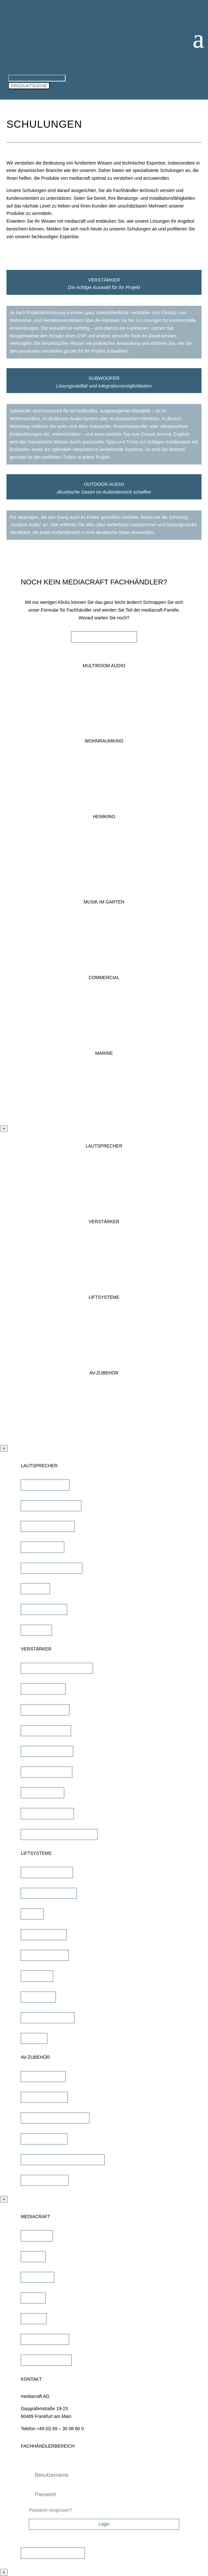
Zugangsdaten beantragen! (53, 2553)
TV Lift (32, 1913)
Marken (33, 2256)
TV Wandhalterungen (47, 1872)
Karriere (34, 2318)
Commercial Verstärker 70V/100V (59, 1834)
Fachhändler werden (46, 2360)
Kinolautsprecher (42, 1547)
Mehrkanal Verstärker (47, 1751)
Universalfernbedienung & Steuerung (63, 2159)
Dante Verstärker (42, 1792)
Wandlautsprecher (44, 1609)
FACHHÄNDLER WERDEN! (104, 636)
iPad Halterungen (43, 2076)
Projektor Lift (38, 1996)
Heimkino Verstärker (46, 1730)
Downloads (37, 2235)
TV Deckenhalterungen (49, 1893)
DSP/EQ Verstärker (45, 1709)
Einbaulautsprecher (45, 1484)
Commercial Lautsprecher (51, 1567)
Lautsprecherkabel (44, 2097)
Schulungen (37, 2277)
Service (33, 2297)
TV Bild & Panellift (44, 1934)
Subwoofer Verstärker (47, 1813)
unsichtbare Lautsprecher (51, 1505)
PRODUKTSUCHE (29, 85)
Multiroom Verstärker (46, 1771)
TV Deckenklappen (45, 1955)
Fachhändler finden (45, 2339)
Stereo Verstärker (43, 1689)
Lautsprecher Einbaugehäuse (55, 2117)
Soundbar (35, 1588)
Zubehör (34, 2038)
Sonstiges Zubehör (45, 2180)
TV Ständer (37, 1976)
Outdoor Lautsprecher (47, 1526)
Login (104, 2524)
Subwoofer (36, 1629)
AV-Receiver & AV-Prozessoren (57, 1668)
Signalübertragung (44, 2138)
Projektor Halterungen (47, 2017)
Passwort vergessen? (50, 2510)
